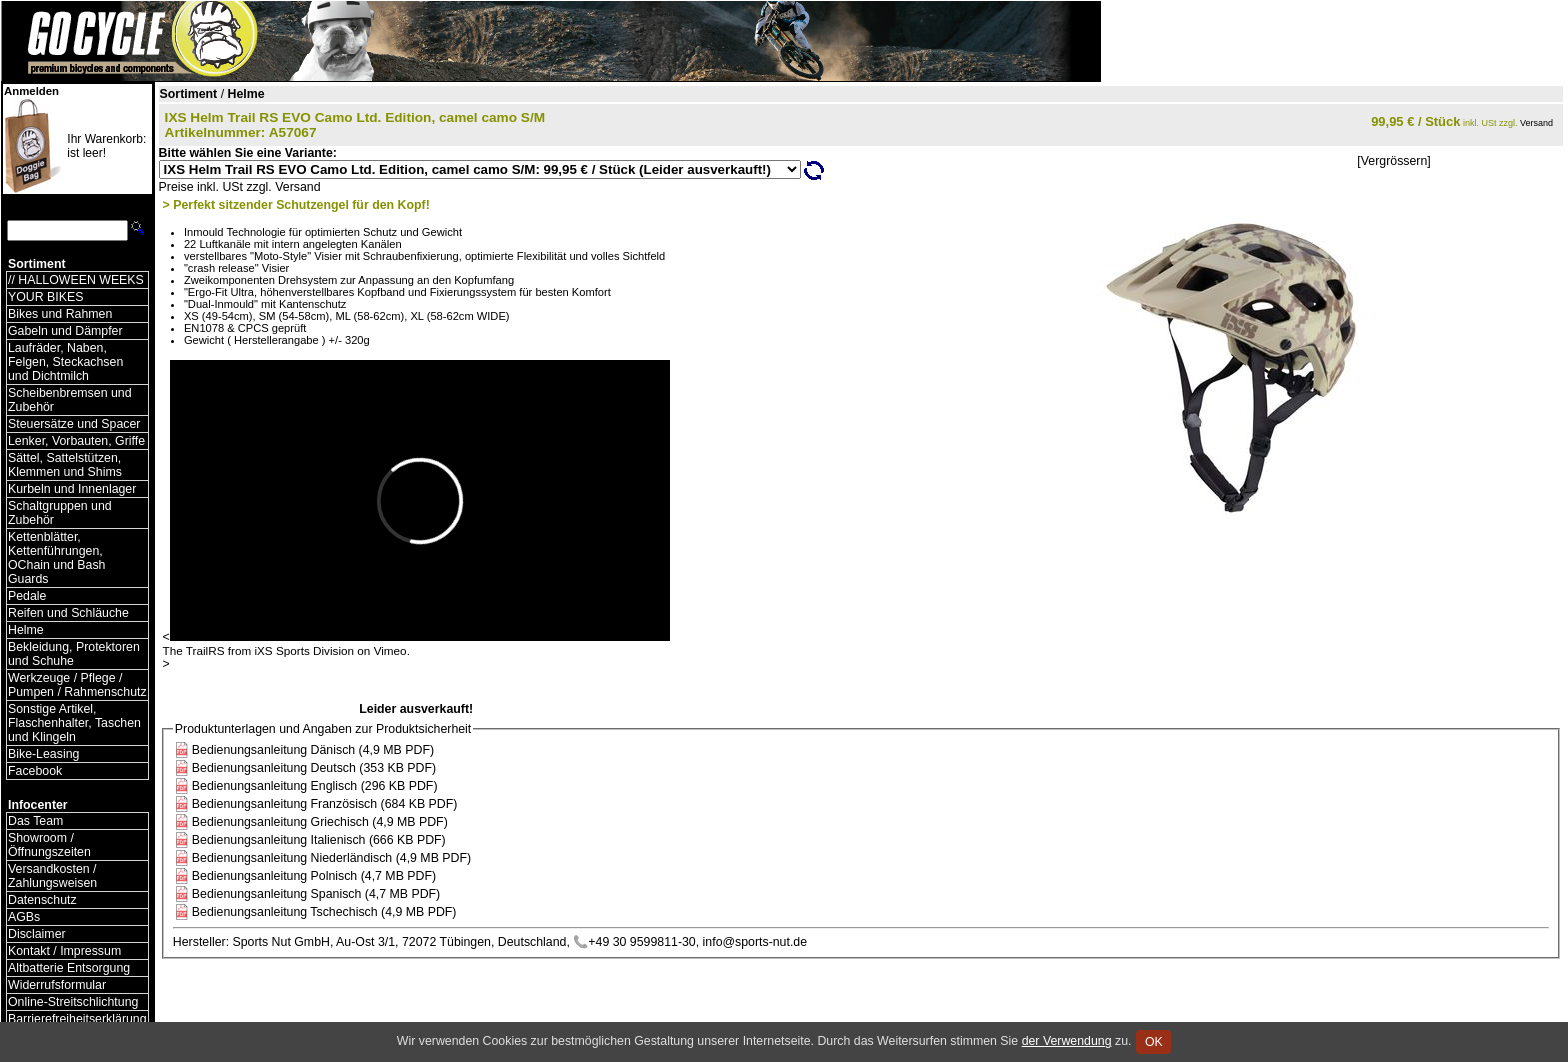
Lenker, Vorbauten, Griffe (76, 441)
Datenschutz (42, 900)
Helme (26, 630)
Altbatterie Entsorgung (69, 968)
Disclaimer (37, 934)
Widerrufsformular (57, 985)
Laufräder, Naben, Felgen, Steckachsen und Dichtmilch (65, 362)
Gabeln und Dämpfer (65, 331)
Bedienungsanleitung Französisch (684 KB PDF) (325, 804)
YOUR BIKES (45, 297)
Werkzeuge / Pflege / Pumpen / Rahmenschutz (77, 685)
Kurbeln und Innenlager (72, 489)
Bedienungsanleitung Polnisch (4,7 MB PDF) (314, 876)
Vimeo (390, 650)
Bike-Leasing (43, 754)
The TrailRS (194, 650)
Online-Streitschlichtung (73, 1002)
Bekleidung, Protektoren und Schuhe (74, 654)
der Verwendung (1067, 1041)
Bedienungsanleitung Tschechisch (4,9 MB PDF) (324, 912)
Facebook (35, 771)
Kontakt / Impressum (64, 951)
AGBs (24, 917)
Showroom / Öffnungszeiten (49, 845)
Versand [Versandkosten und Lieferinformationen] (1536, 123)
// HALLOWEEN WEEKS (76, 280)
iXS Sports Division (304, 650)
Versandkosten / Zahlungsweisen (52, 876)
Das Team (35, 821)
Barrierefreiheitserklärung (77, 1019)
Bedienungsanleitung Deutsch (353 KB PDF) (314, 768)
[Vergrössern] (1393, 161)
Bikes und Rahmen (60, 314)
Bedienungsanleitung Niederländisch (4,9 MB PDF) (331, 858)
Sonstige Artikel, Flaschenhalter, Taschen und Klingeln (74, 723)
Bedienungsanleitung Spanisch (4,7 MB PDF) (316, 894)
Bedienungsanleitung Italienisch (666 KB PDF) (319, 840)
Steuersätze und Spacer (74, 424)
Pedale (27, 596)
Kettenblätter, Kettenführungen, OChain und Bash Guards (56, 558)
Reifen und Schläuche (68, 613)
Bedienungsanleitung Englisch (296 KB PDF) (315, 786)
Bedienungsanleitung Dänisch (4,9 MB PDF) (313, 750)
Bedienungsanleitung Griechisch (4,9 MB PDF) (320, 822)
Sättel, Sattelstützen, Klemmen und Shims (65, 465)
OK (1153, 1042)
